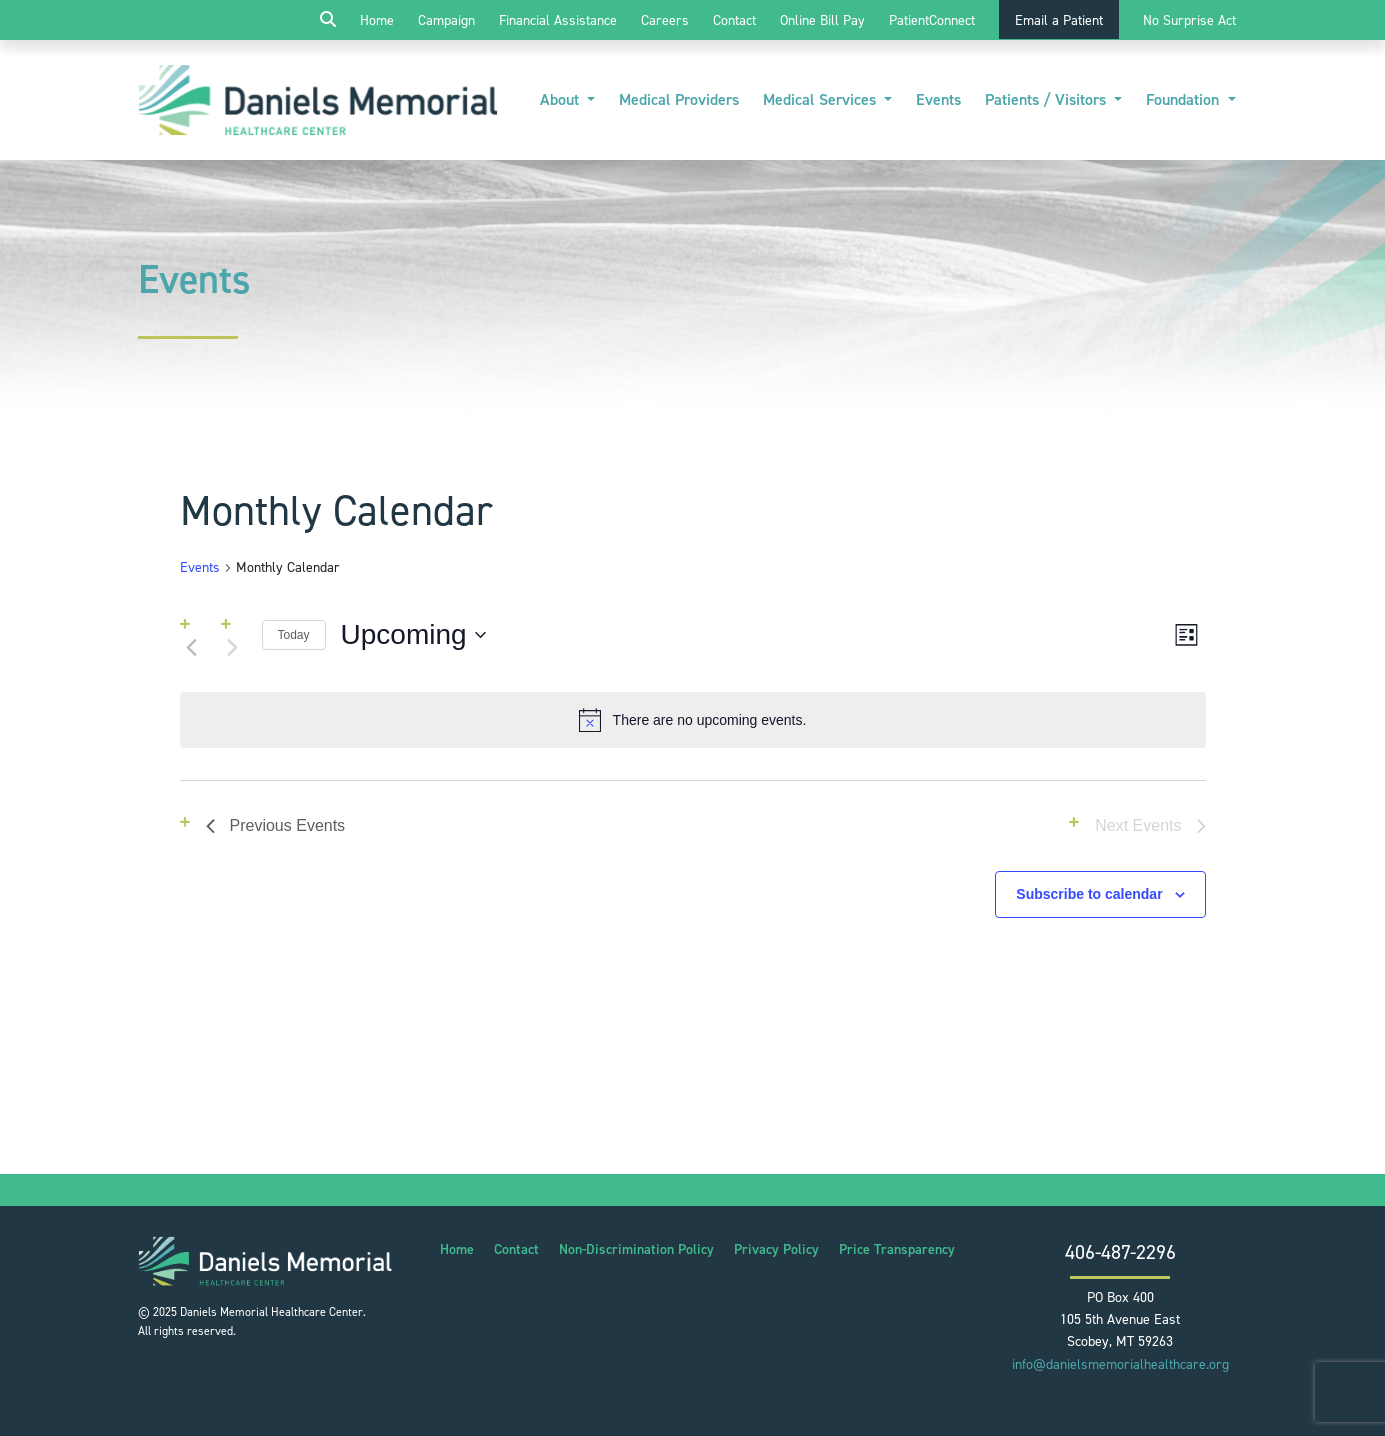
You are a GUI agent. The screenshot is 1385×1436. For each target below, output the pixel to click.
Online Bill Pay (822, 20)
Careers (665, 20)
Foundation (1184, 99)
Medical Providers (679, 99)
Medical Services (821, 99)
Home (377, 20)
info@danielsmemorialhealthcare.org (1120, 1364)
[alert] (693, 720)
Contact (734, 20)
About (561, 99)
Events (938, 99)
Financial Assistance (558, 20)
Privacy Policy (776, 1249)
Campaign (446, 20)
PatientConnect (932, 20)
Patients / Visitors (1047, 99)
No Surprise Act (1189, 20)
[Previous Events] (192, 648)
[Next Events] (233, 648)
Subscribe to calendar (1089, 894)
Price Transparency (897, 1249)
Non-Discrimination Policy (636, 1249)
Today (294, 635)
